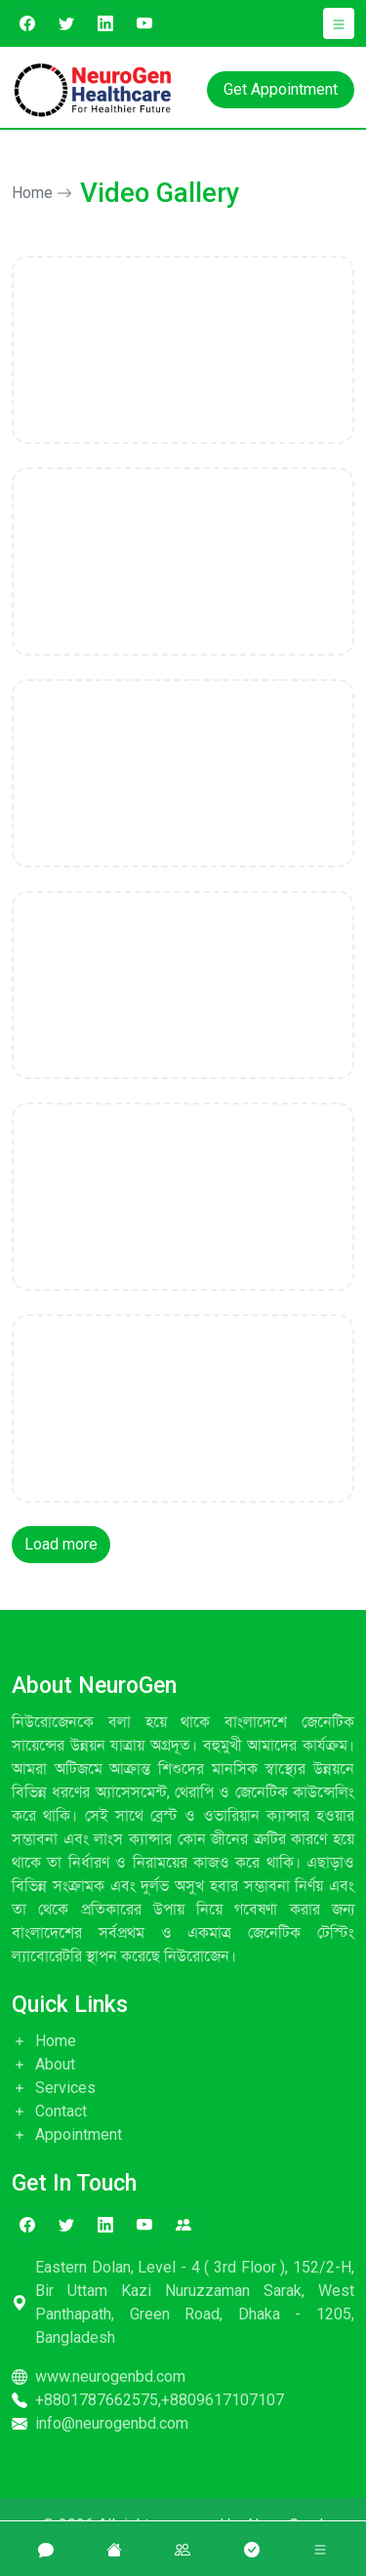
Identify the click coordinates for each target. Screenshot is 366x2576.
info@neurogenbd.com (100, 2423)
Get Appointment (281, 89)
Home (42, 192)
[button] (338, 23)
